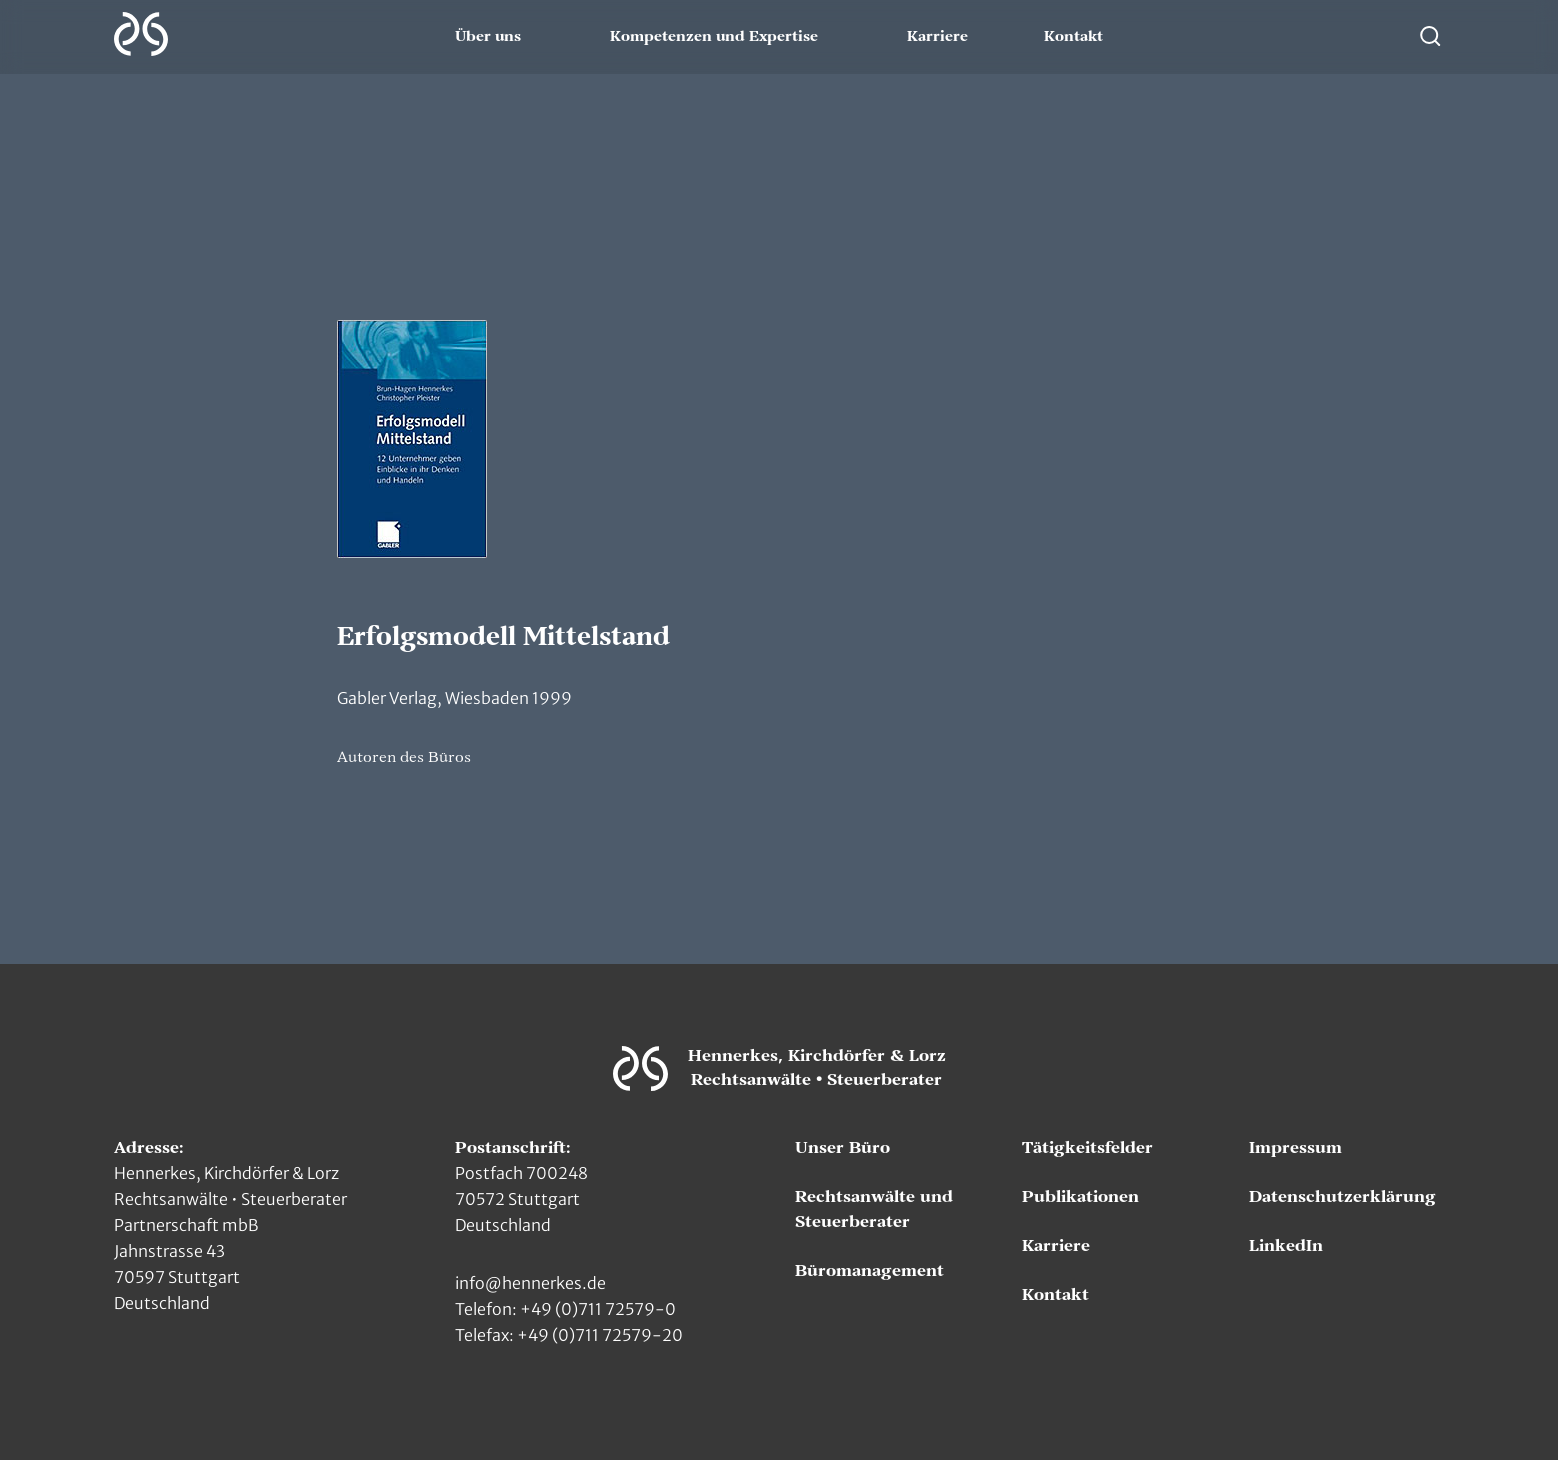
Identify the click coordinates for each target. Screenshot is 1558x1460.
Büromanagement (869, 1271)
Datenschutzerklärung (1342, 1197)
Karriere (937, 37)
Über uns (488, 37)
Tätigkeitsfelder (1087, 1148)
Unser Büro (842, 1148)
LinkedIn (1286, 1246)
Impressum (1295, 1148)
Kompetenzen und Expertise (714, 37)
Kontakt (1073, 37)
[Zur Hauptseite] (141, 34)
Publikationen (1080, 1197)
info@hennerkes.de (530, 1283)
